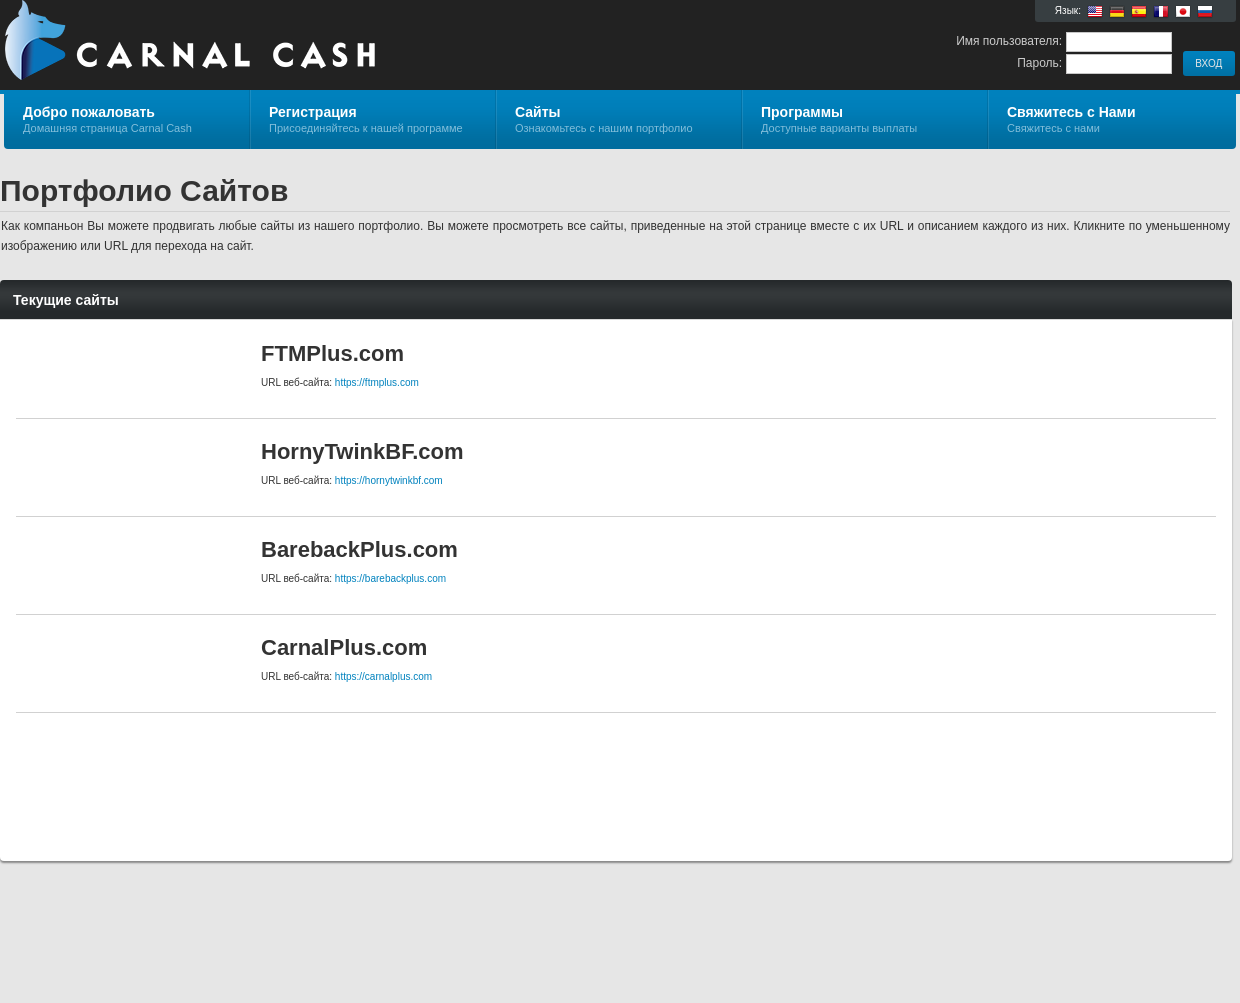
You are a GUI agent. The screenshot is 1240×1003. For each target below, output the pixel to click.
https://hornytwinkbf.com (389, 480)
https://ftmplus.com (377, 382)
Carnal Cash (242, 46)
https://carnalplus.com (383, 676)
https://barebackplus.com (390, 578)
